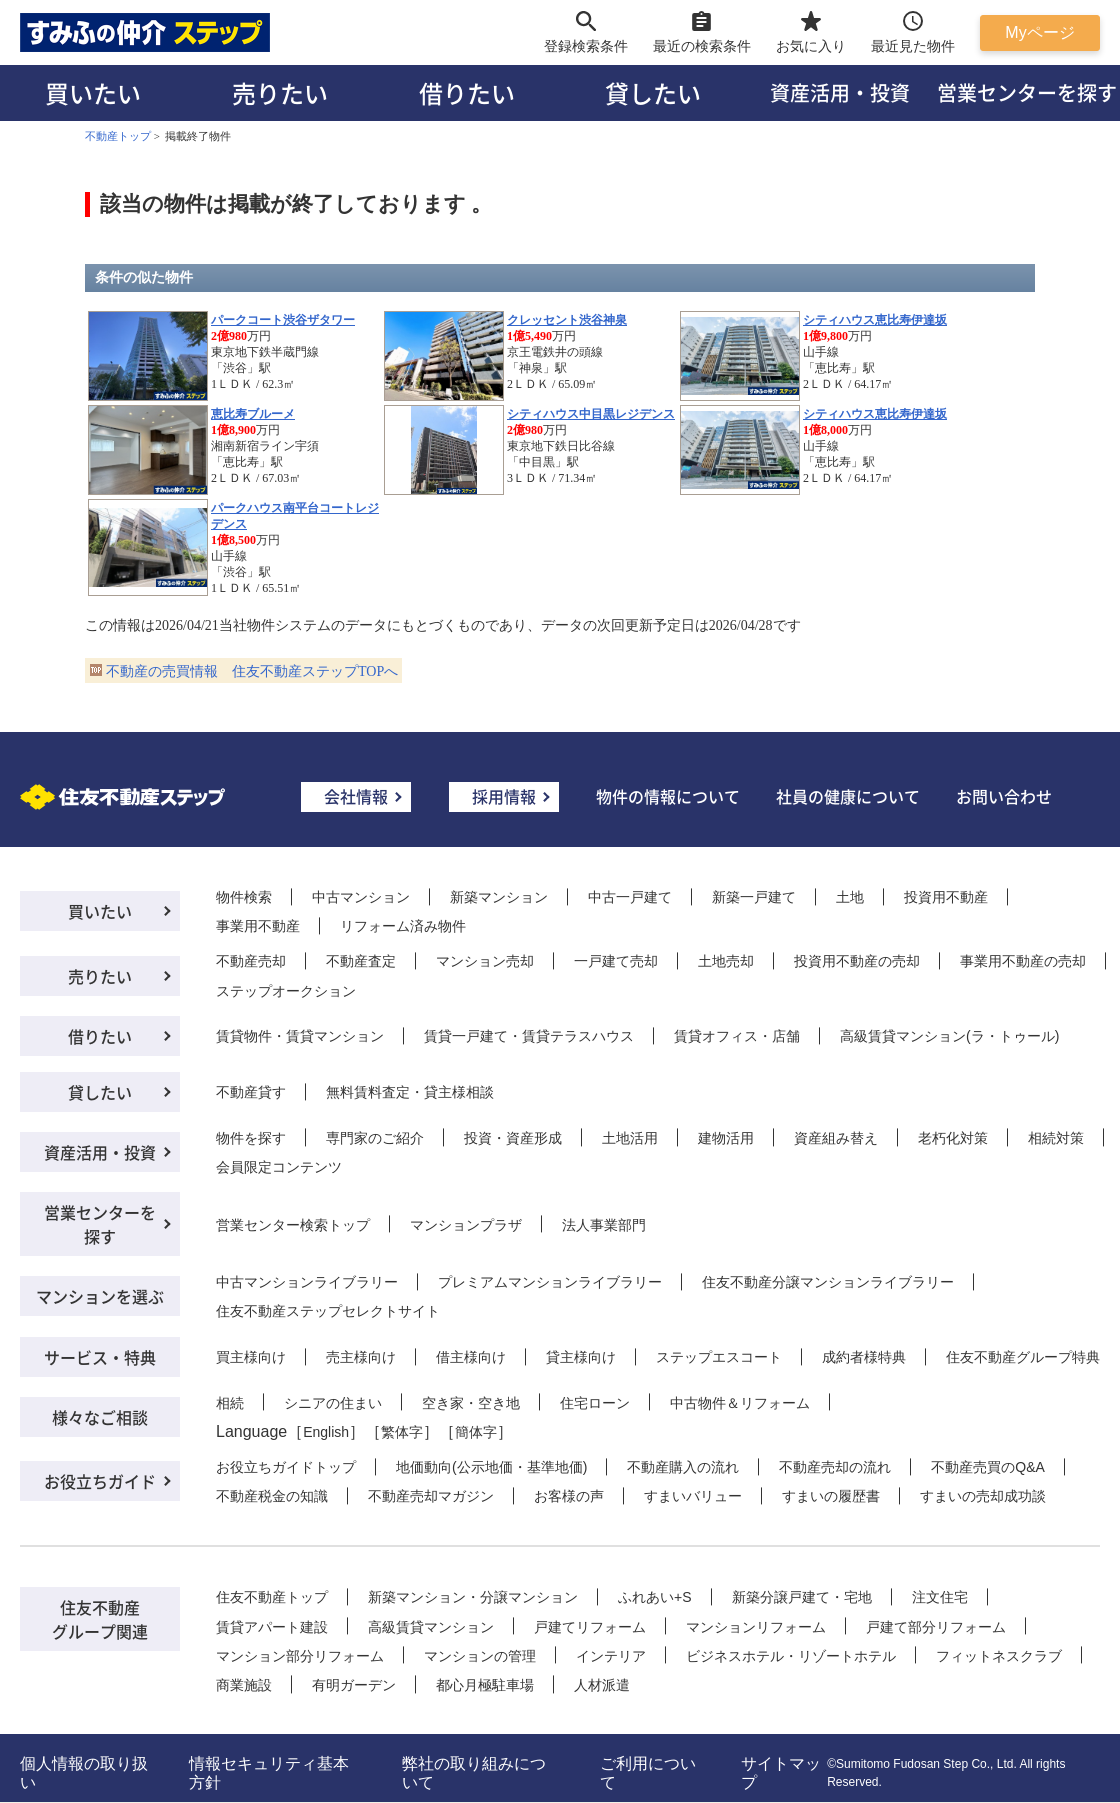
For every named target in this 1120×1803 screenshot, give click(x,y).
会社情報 (356, 796)
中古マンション (361, 897)
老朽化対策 (953, 1138)
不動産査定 (361, 961)
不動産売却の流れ (835, 1467)
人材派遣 (602, 1685)
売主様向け (361, 1357)
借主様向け (471, 1357)
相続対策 (1056, 1138)
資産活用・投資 (840, 92)
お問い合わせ (1004, 796)
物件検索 (244, 897)
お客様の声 (569, 1496)
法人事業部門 (604, 1225)
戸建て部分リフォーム (936, 1627)
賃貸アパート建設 (272, 1627)
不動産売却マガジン (431, 1496)
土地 (850, 897)
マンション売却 (485, 961)
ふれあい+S (655, 1597)
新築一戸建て (754, 897)
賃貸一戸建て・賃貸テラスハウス (529, 1036)
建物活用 (726, 1138)
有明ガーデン (354, 1685)
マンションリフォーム (756, 1627)
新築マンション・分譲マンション (473, 1597)
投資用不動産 (946, 897)
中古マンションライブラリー (307, 1282)
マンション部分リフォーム (300, 1656)
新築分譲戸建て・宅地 (802, 1597)
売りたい (280, 92)
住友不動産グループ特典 (1023, 1357)
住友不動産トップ (272, 1597)
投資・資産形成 (513, 1138)
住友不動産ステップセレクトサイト (328, 1311)
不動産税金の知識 (272, 1496)
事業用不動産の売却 (1023, 961)
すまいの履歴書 (831, 1496)
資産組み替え (836, 1138)
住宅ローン (595, 1403)
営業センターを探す (100, 1224)
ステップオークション (286, 991)
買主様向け (251, 1357)
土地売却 (726, 961)
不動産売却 (251, 961)
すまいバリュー (693, 1496)
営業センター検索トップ (293, 1225)
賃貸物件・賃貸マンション (300, 1036)
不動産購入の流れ (683, 1467)
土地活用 (630, 1138)
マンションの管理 (480, 1656)
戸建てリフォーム (590, 1627)
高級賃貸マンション (431, 1627)
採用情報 (504, 796)
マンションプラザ (466, 1225)
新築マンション (499, 897)
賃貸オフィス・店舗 (737, 1036)
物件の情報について (668, 796)
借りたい (467, 92)
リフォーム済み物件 (403, 926)
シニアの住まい (333, 1403)
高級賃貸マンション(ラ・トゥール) (949, 1036)
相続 (230, 1403)
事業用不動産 (258, 926)
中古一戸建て (630, 897)
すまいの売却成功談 (983, 1496)
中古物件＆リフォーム (740, 1403)
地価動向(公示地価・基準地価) (491, 1467)
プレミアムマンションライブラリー (550, 1282)
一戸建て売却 (616, 961)
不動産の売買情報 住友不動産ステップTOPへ (252, 671)
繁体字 (402, 1432)
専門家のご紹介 (375, 1138)
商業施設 (244, 1685)
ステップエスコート (719, 1357)
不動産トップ (118, 136)
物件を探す (251, 1138)
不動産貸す (251, 1092)
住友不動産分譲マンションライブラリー (828, 1282)
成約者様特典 (864, 1357)
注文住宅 (940, 1597)
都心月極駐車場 (485, 1685)
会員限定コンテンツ (279, 1167)
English (326, 1432)
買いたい (93, 92)
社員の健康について (848, 796)
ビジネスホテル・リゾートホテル (791, 1656)
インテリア (611, 1656)
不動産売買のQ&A (988, 1467)
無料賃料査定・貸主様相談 (410, 1092)
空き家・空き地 (471, 1403)
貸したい (653, 92)
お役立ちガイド (100, 1481)
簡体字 (476, 1432)
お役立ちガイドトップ (286, 1467)
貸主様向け (581, 1357)
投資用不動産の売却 (857, 961)
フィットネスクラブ (999, 1656)
